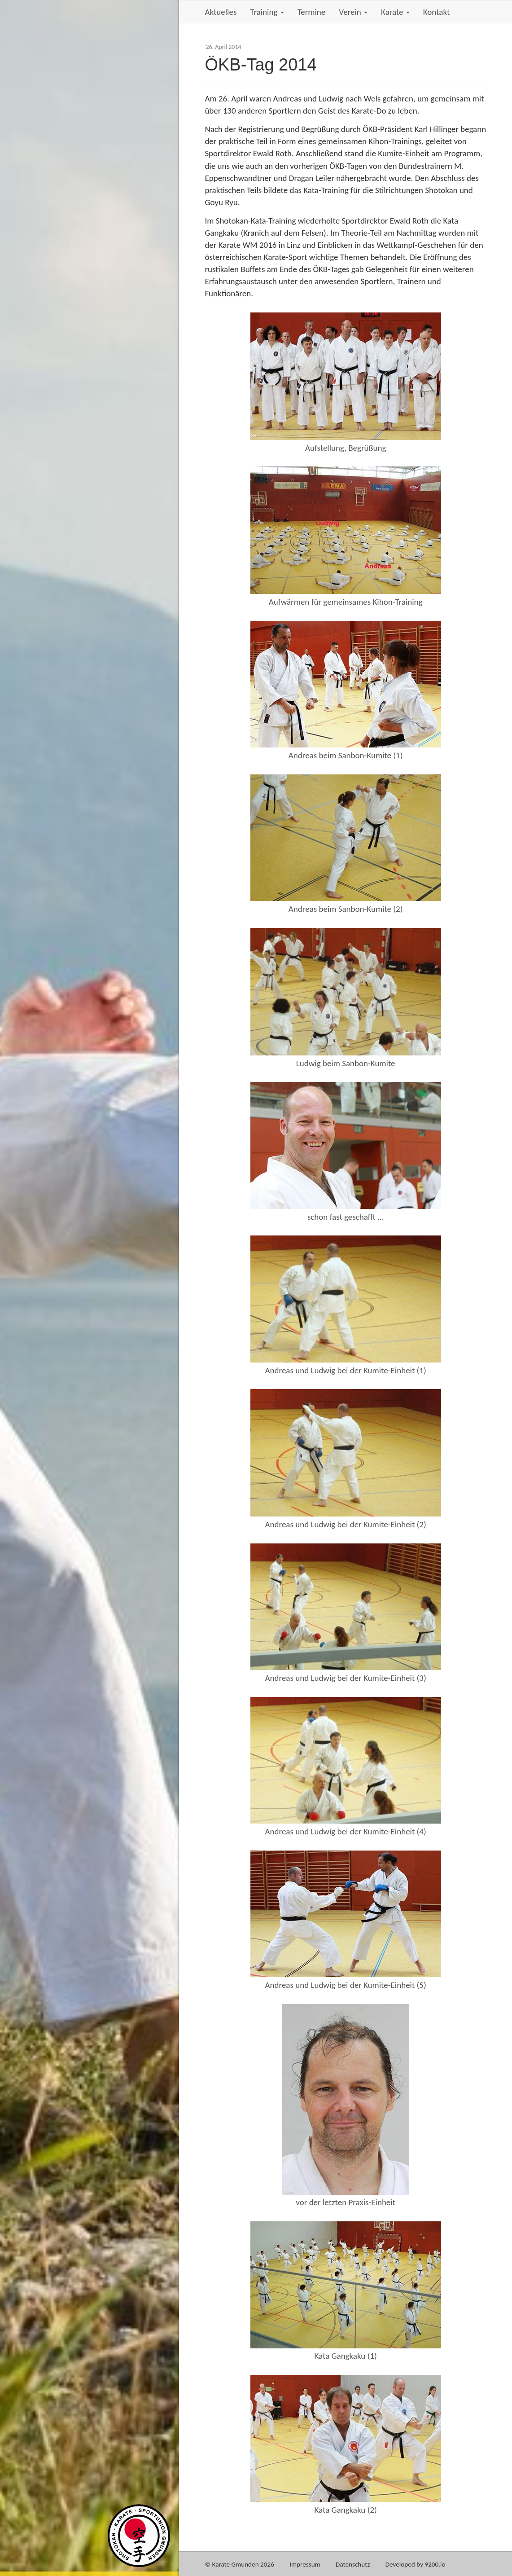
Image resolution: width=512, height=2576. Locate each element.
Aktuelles (220, 12)
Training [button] (267, 12)
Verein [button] (353, 12)
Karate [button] (395, 12)
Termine (312, 12)
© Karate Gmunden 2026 (239, 2564)
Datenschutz (353, 2564)
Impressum (304, 2564)
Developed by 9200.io (415, 2564)
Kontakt (436, 12)
